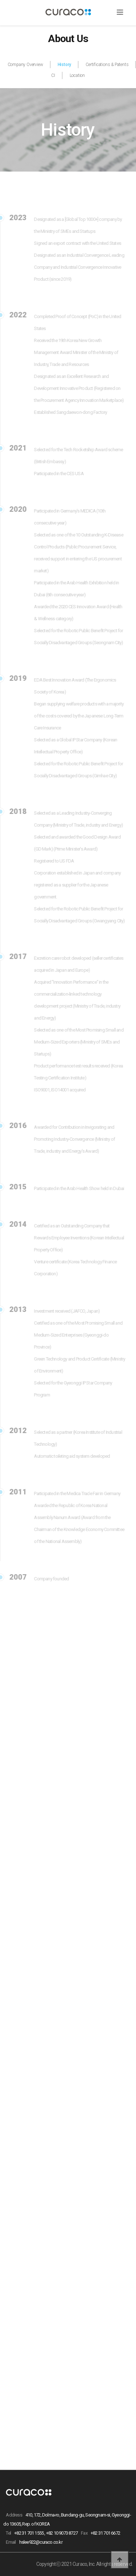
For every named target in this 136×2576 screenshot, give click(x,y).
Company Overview (25, 64)
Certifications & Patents (107, 64)
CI (53, 75)
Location (77, 75)
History (64, 64)
